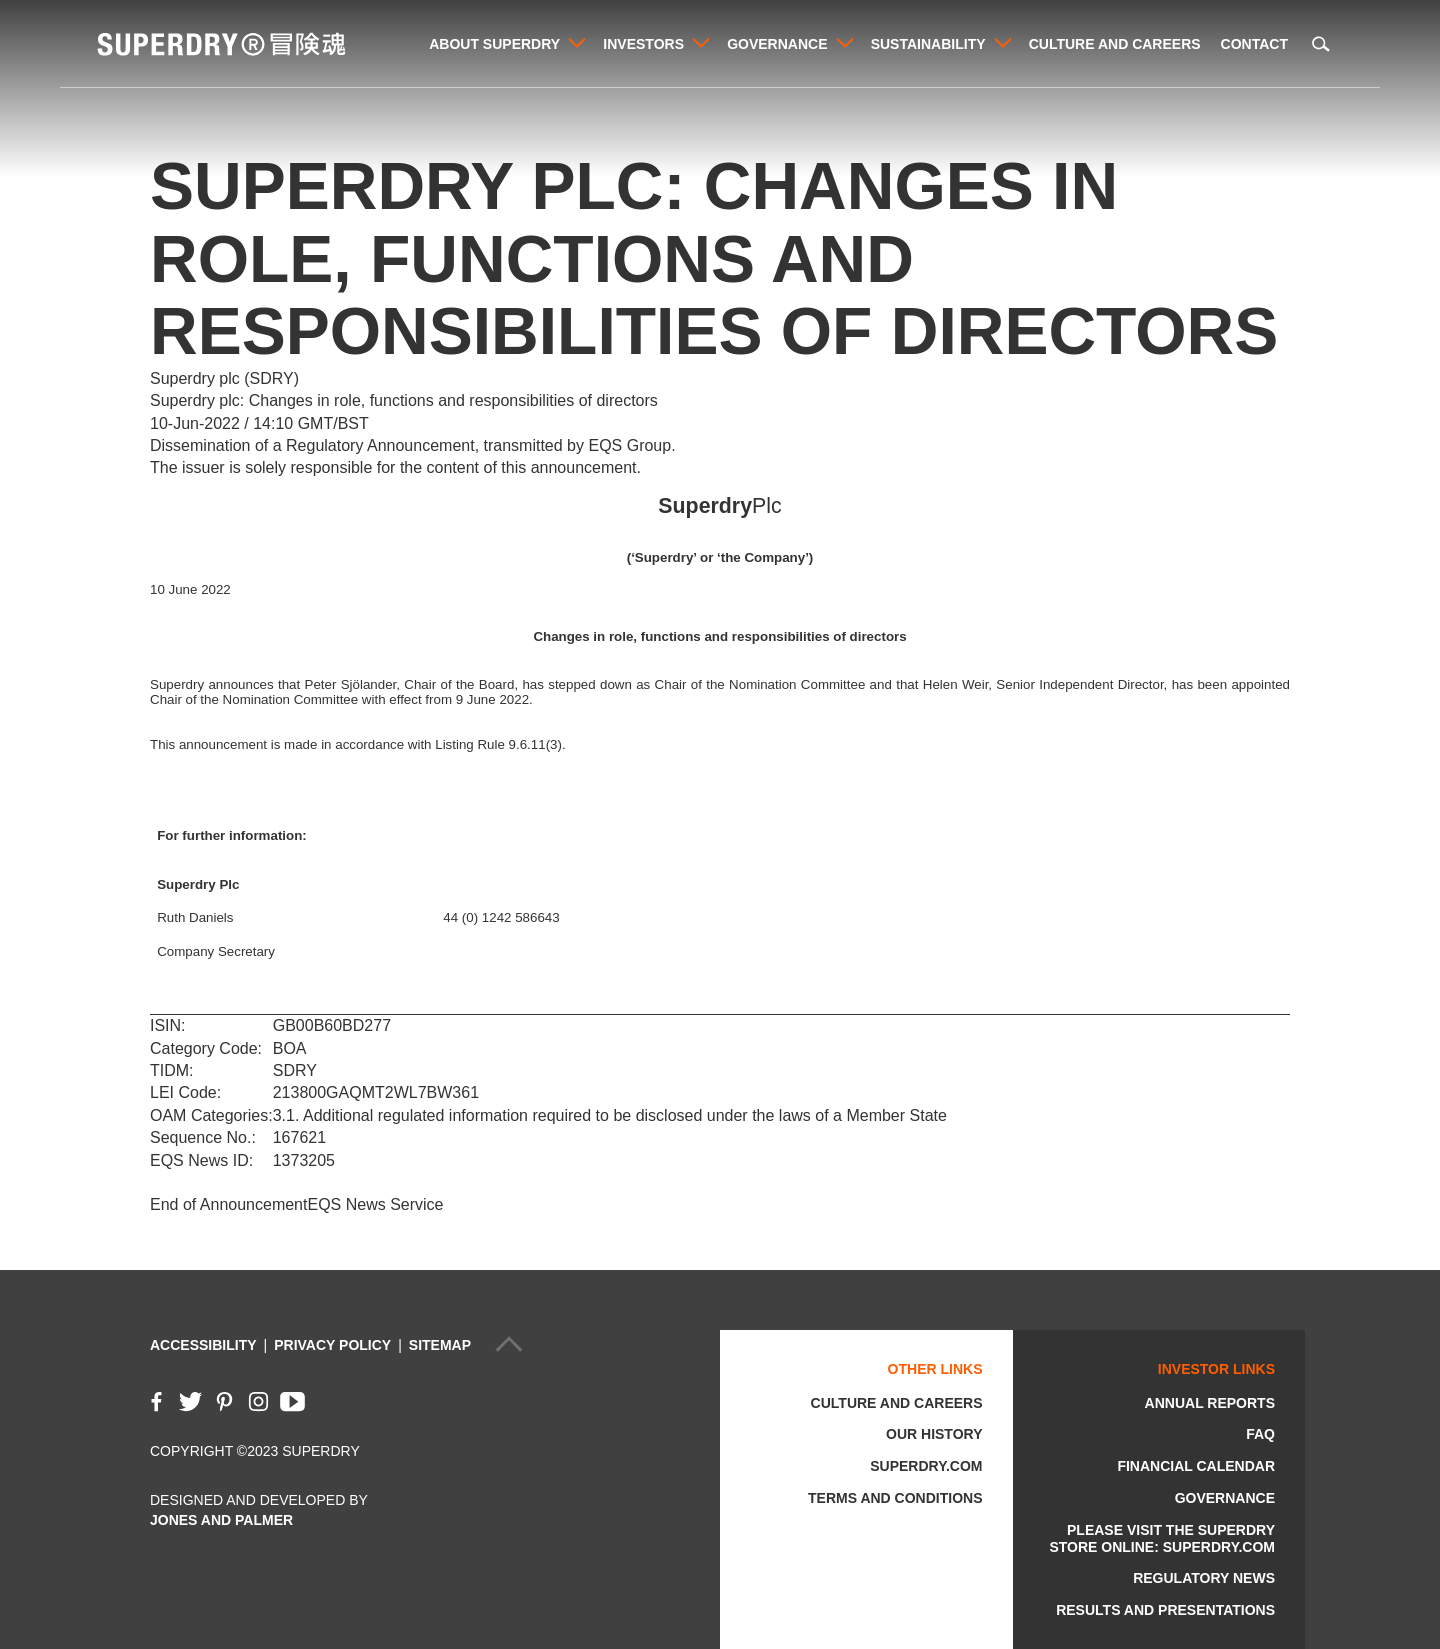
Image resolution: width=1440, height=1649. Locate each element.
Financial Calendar (1196, 1466)
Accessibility (203, 1345)
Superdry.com (926, 1466)
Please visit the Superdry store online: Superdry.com (1162, 1538)
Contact (1254, 44)
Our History (934, 1434)
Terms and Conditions (895, 1498)
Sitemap (440, 1345)
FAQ (1260, 1434)
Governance (777, 44)
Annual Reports (1210, 1403)
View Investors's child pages (702, 43)
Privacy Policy (332, 1345)
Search (1321, 43)
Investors (642, 44)
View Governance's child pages (845, 43)
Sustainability (927, 44)
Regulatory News (1204, 1578)
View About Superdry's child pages (577, 43)
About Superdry (493, 44)
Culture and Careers (1115, 44)
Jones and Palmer (221, 1520)
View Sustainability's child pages (1004, 43)
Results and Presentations (1165, 1610)
